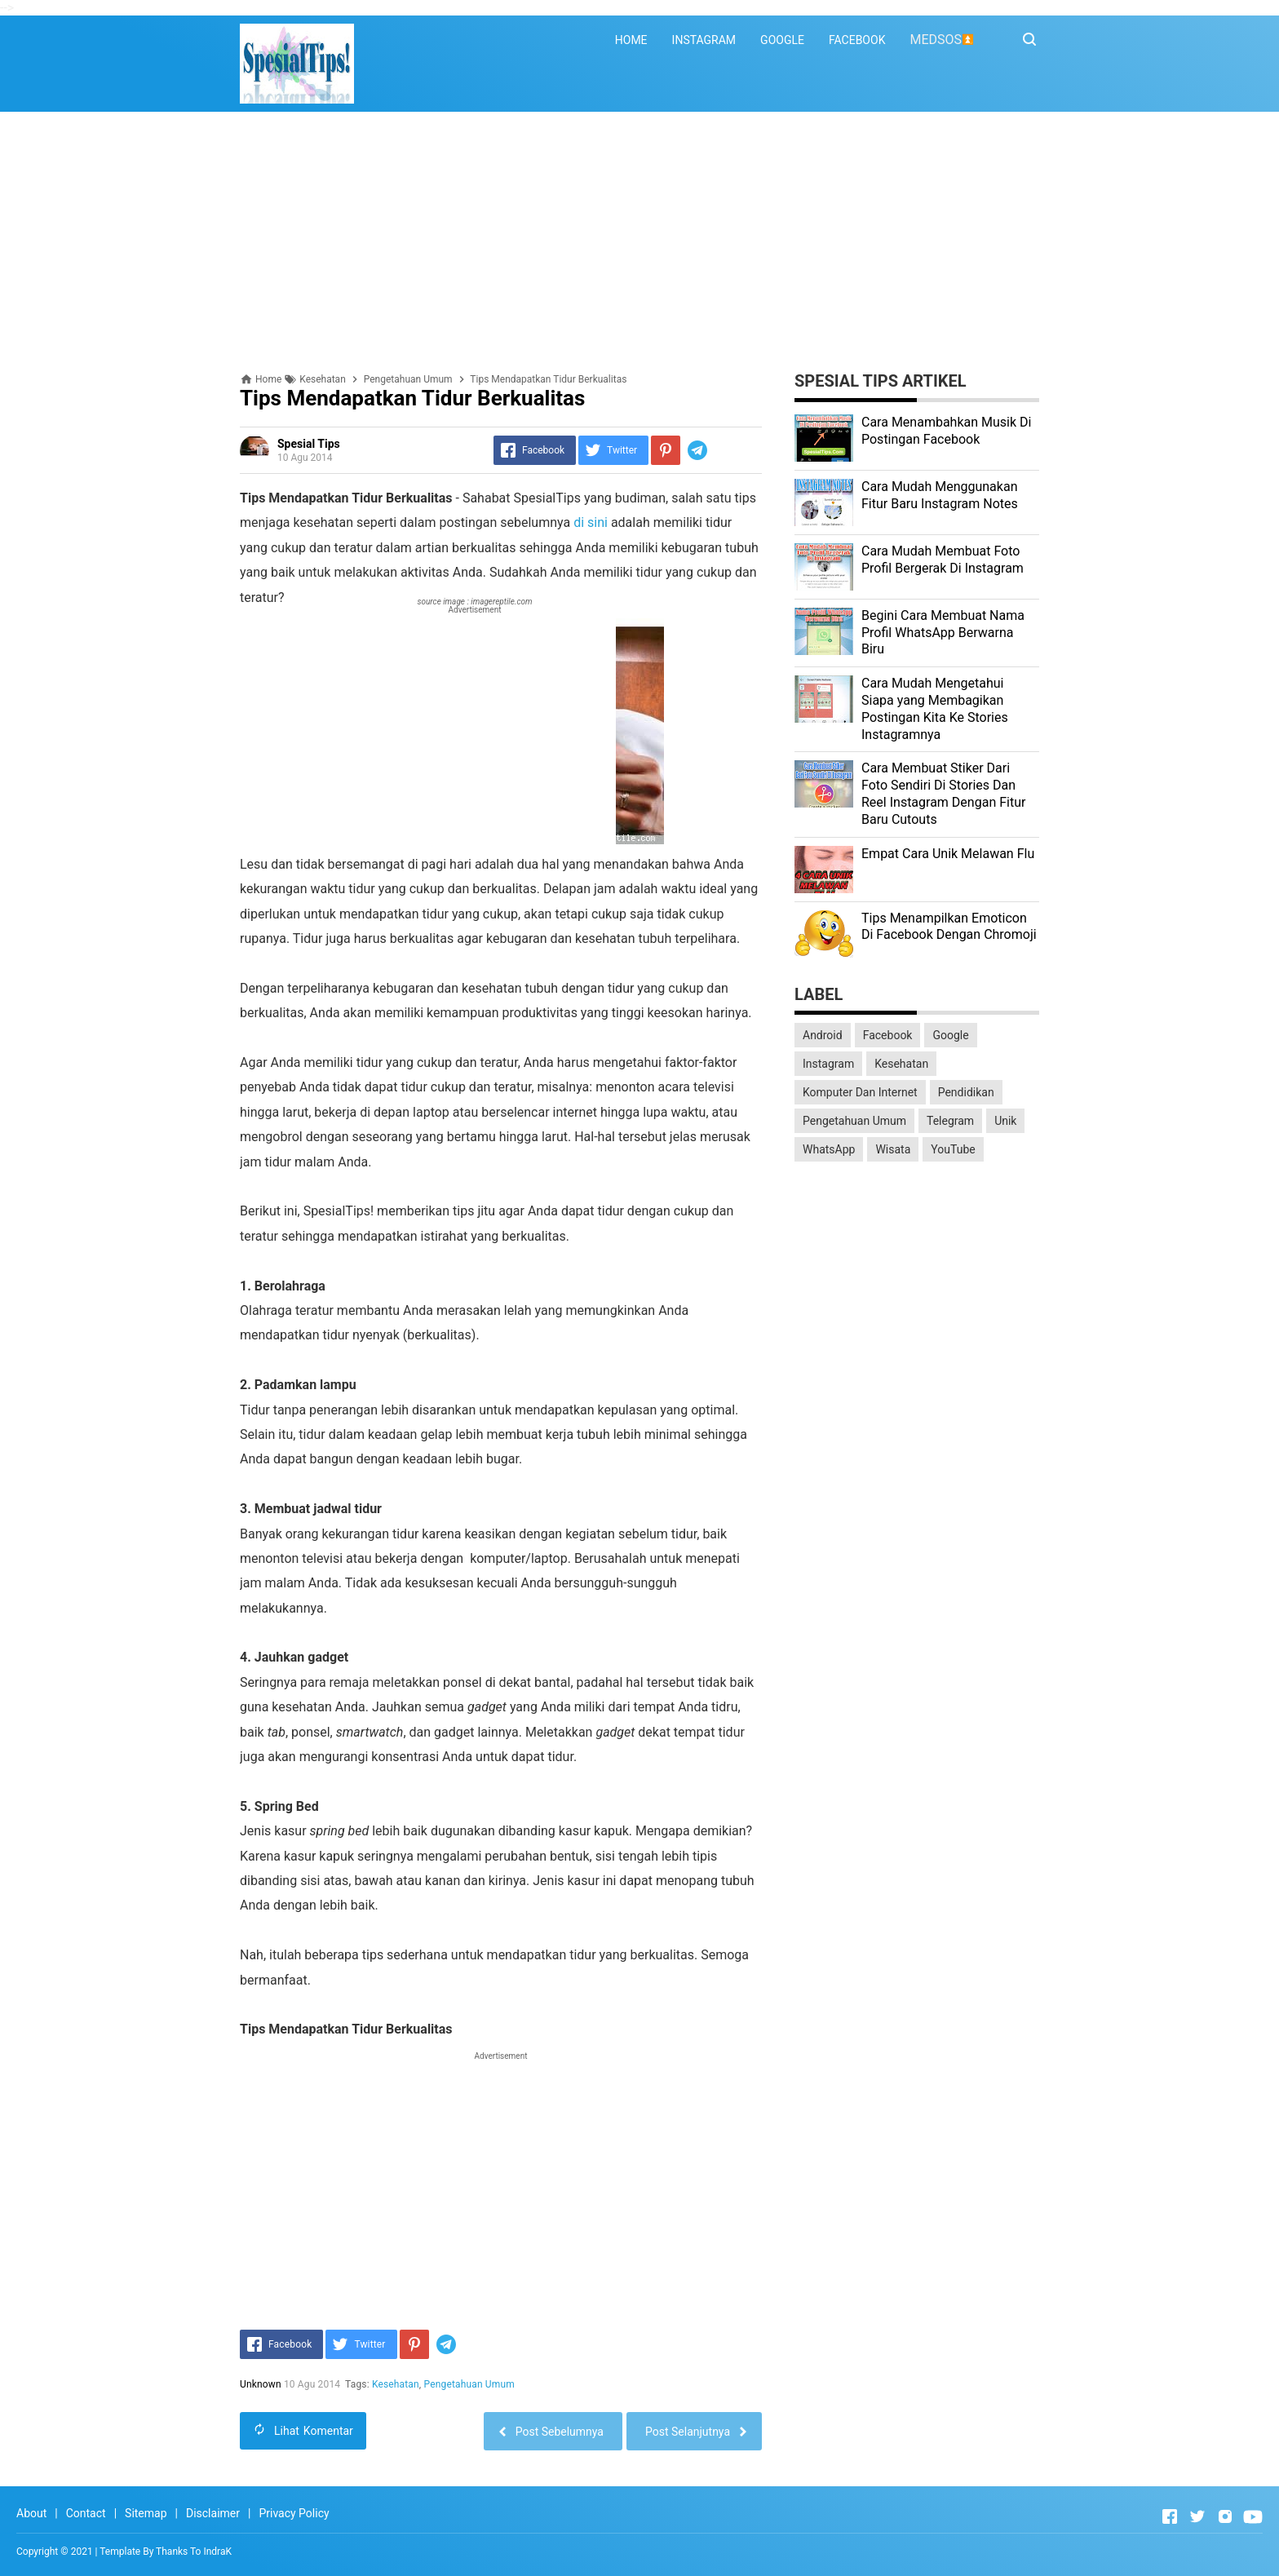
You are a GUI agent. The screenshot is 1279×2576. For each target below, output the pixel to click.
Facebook (888, 1035)
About (31, 2513)
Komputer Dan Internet (860, 1092)
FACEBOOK (857, 39)
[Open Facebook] (1169, 2516)
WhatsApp (829, 1149)
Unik (1005, 1120)
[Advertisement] (639, 242)
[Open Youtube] (1253, 2516)
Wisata (892, 1149)
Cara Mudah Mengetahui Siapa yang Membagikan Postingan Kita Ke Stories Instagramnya (934, 708)
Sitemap (145, 2513)
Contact (86, 2513)
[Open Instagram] (1225, 2516)
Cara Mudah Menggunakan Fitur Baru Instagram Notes (939, 495)
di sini (590, 522)
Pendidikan (966, 1092)
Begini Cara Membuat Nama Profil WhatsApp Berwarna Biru (943, 632)
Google (950, 1035)
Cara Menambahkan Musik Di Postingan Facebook (946, 430)
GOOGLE (782, 39)
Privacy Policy (294, 2513)
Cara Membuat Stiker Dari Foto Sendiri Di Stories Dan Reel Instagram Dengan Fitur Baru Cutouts (943, 793)
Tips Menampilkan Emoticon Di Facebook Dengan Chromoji (949, 926)
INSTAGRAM (704, 39)
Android (823, 1035)
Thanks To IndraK (194, 2551)
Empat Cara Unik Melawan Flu (947, 853)
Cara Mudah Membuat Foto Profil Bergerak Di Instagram (942, 559)
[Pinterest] (665, 450)
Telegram (950, 1120)
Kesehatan (395, 2384)
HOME (631, 39)
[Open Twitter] (1197, 2516)
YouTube (953, 1149)
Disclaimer (213, 2513)
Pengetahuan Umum (469, 2384)
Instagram (828, 1063)
